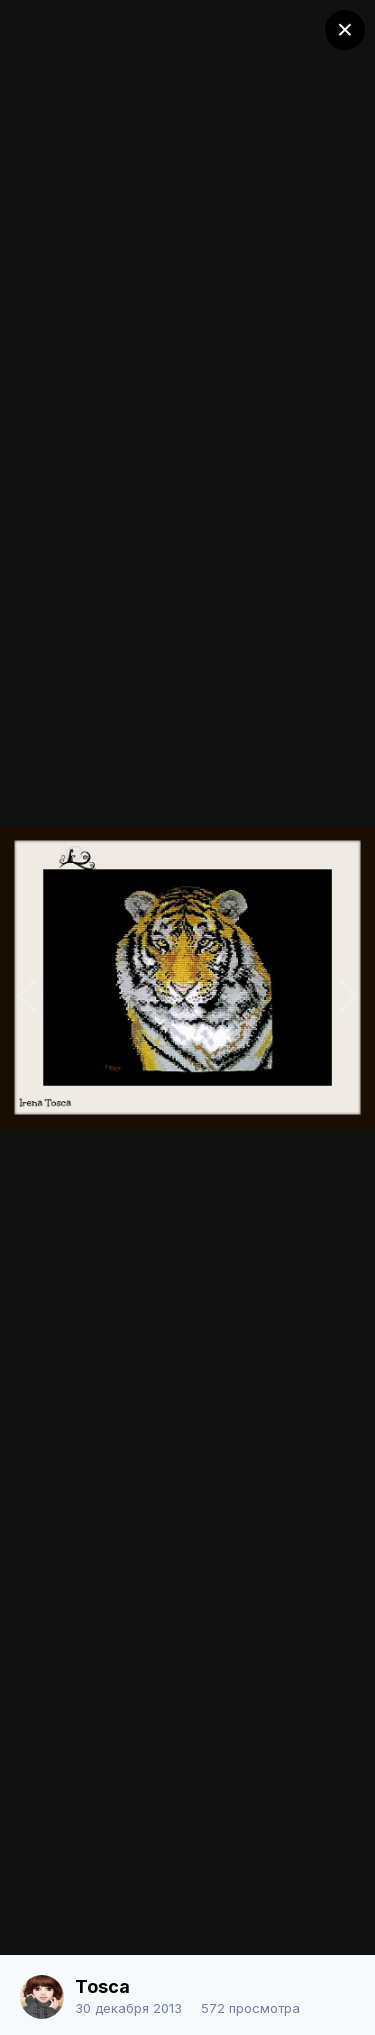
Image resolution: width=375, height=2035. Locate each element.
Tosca (102, 1986)
